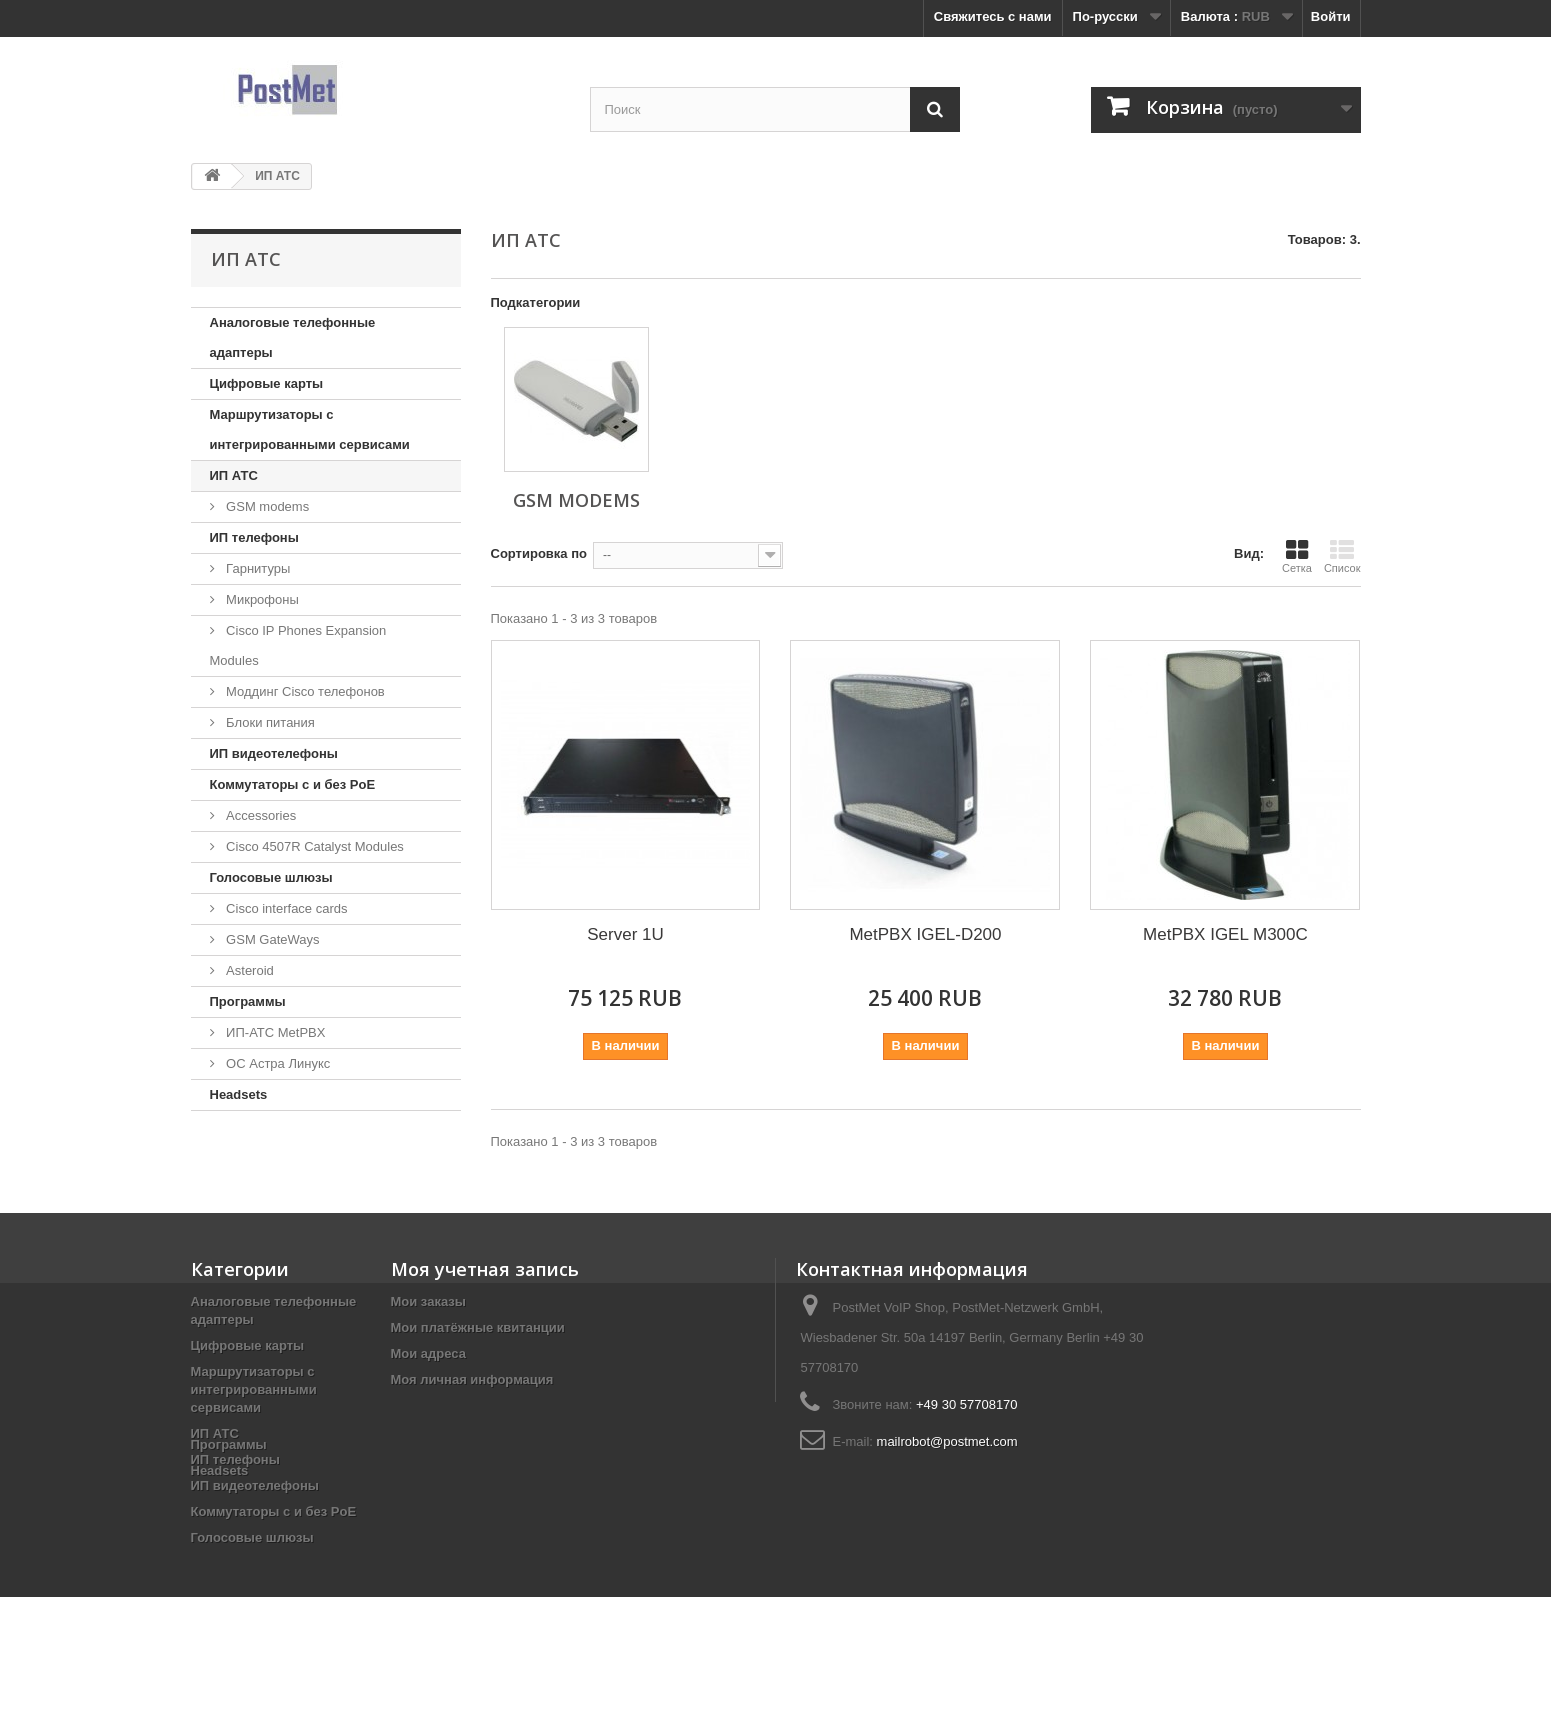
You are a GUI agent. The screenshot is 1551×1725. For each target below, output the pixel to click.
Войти (1331, 16)
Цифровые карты (267, 383)
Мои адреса (428, 1353)
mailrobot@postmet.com (947, 1441)
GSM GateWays (271, 939)
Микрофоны (261, 599)
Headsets (239, 1094)
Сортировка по (539, 553)
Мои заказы (428, 1301)
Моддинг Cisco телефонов (304, 691)
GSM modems (266, 506)
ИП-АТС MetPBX (274, 1032)
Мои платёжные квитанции (478, 1327)
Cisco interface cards (285, 908)
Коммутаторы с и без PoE (293, 784)
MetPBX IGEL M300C (1225, 934)
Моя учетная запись (485, 1269)
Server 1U (625, 934)
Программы (248, 1001)
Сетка (1297, 556)
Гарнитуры (257, 568)
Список (1342, 556)
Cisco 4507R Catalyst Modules (313, 846)
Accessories (260, 815)
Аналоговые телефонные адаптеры (293, 337)
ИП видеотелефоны (274, 753)
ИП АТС (234, 475)
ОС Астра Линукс (277, 1063)
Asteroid (248, 970)
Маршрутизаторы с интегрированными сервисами (310, 429)
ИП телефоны (254, 537)
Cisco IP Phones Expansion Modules (298, 645)
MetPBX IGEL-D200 (925, 934)
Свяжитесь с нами (993, 16)
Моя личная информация (472, 1379)
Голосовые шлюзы (271, 877)
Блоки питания (269, 722)
